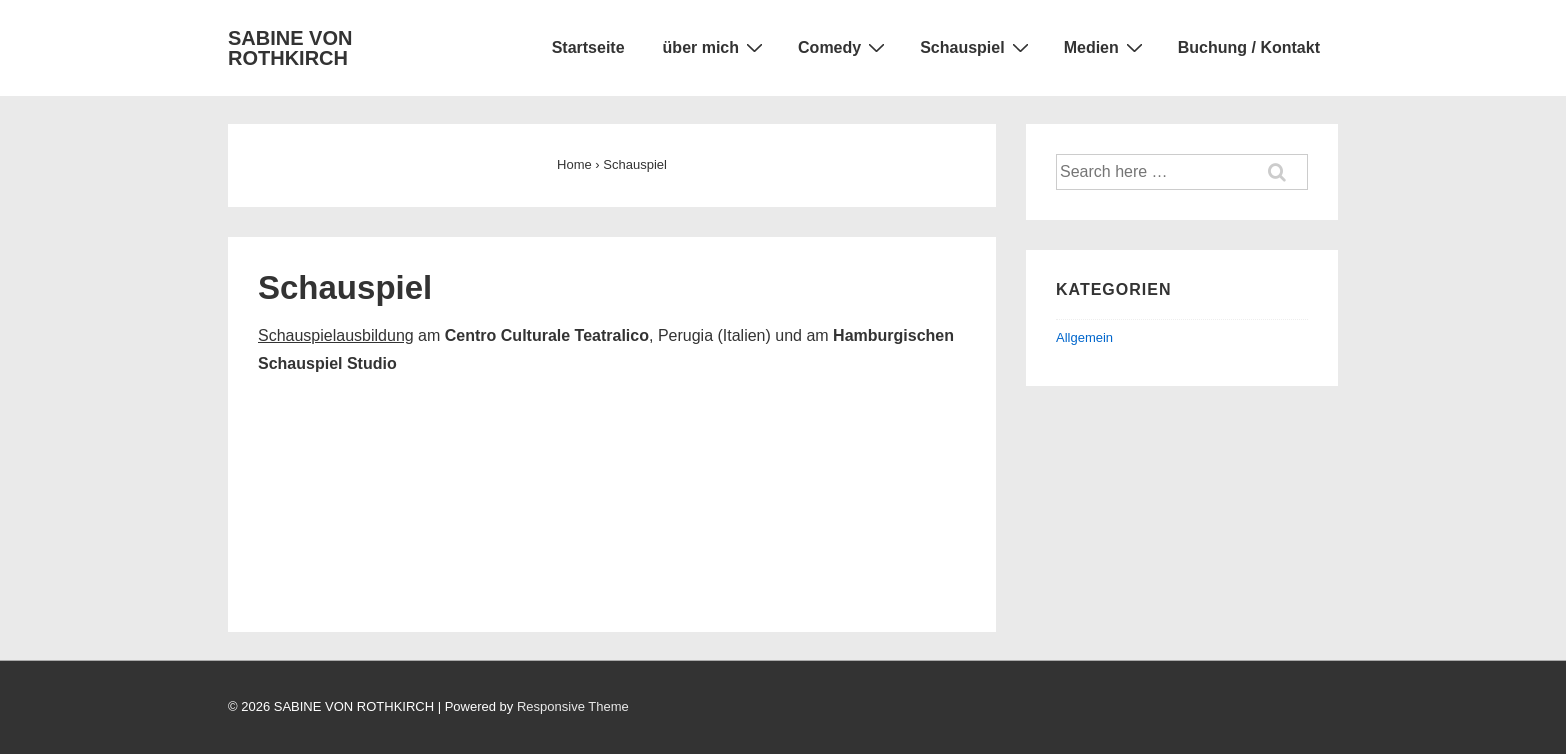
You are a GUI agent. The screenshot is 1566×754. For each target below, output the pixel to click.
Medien (1106, 47)
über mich (715, 47)
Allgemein (1084, 337)
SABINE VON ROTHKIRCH (290, 48)
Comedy (844, 47)
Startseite (588, 47)
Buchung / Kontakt (1249, 47)
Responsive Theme (573, 706)
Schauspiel (976, 47)
